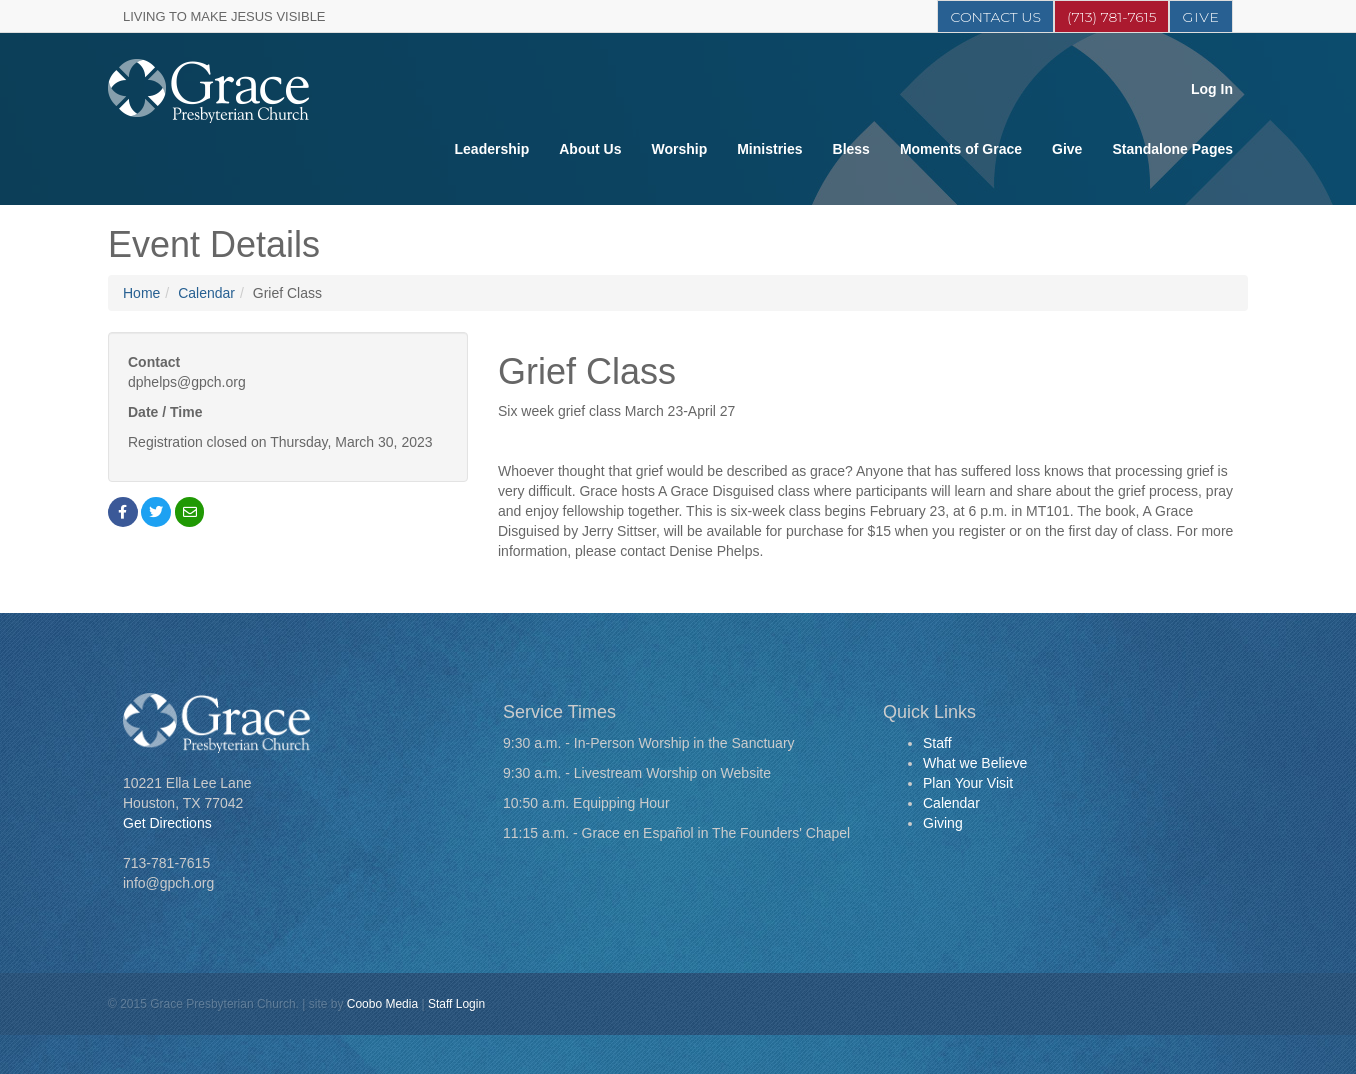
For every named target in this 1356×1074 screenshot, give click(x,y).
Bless (851, 149)
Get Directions (167, 823)
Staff (937, 743)
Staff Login (456, 1004)
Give (1201, 17)
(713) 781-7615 (1112, 17)
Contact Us (995, 17)
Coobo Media (382, 1004)
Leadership (492, 149)
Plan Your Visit (968, 783)
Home (141, 293)
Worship (679, 149)
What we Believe (975, 763)
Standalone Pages (1172, 149)
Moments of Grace (961, 149)
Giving (943, 823)
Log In (1212, 89)
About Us (590, 149)
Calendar (206, 293)
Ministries (769, 149)
